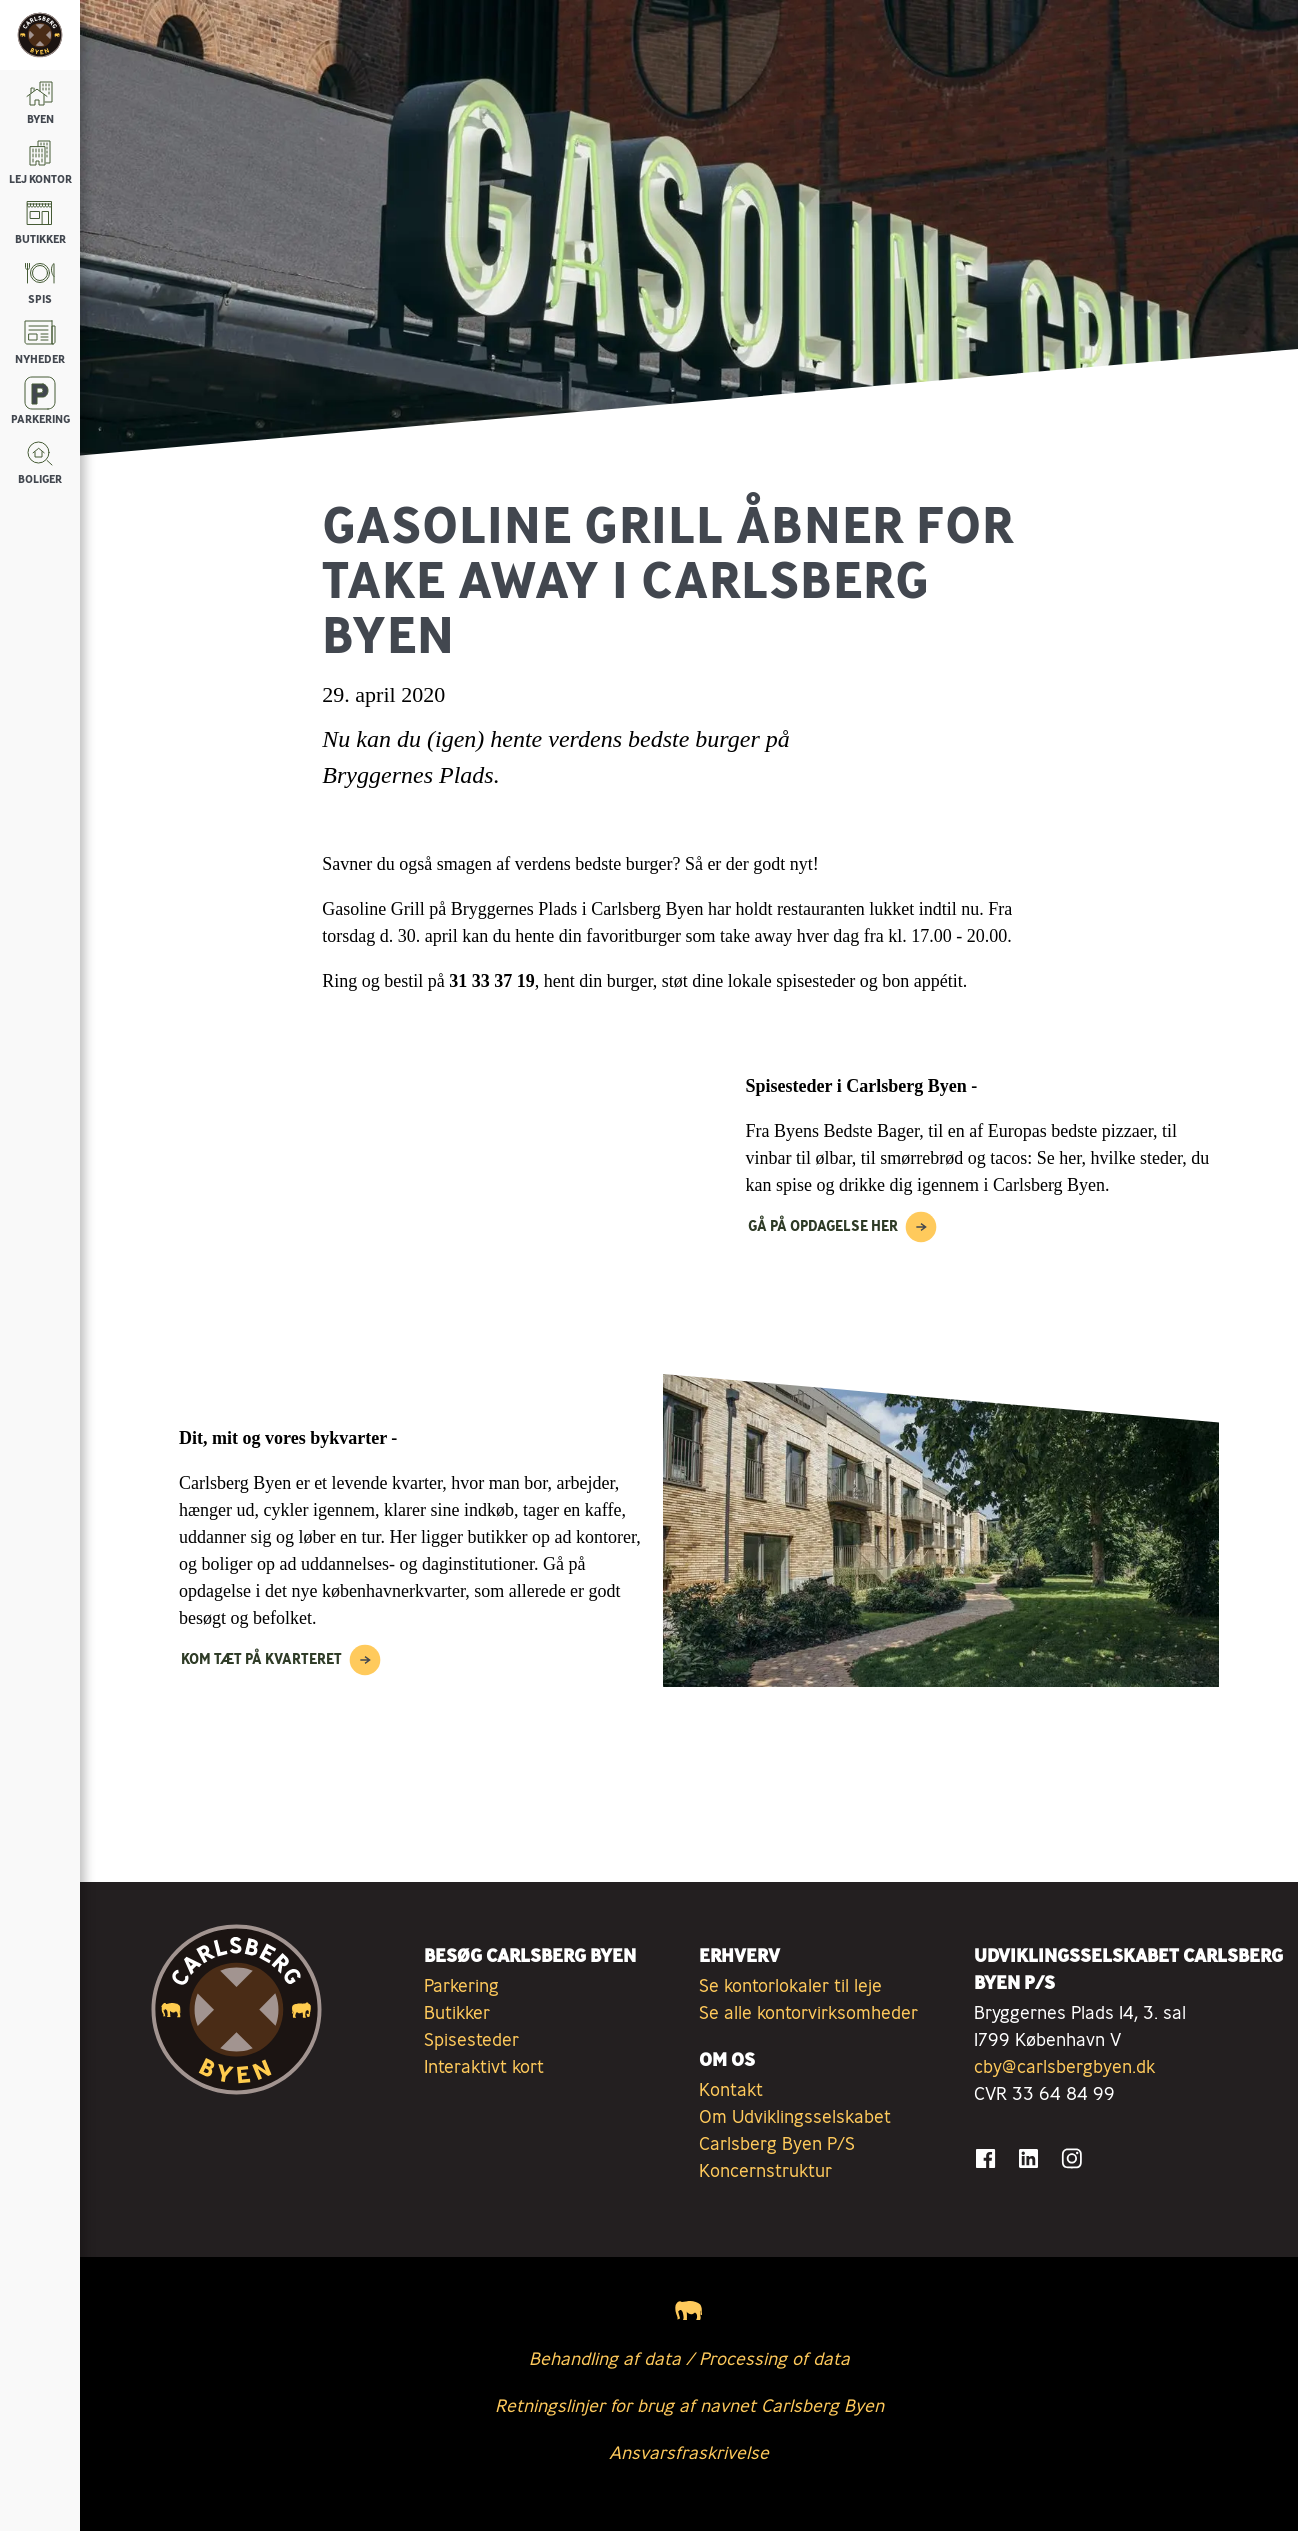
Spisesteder (471, 2039)
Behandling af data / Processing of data (689, 2358)
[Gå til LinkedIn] (1028, 2158)
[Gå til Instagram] (1071, 2158)
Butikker (457, 2012)
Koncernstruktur (765, 2170)
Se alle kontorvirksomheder (808, 2012)
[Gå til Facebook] (985, 2158)
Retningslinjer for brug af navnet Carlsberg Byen (689, 2405)
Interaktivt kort (484, 2066)
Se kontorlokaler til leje (790, 1985)
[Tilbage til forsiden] (40, 35)
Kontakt (731, 2089)
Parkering (461, 1985)
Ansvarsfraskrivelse (689, 2452)
